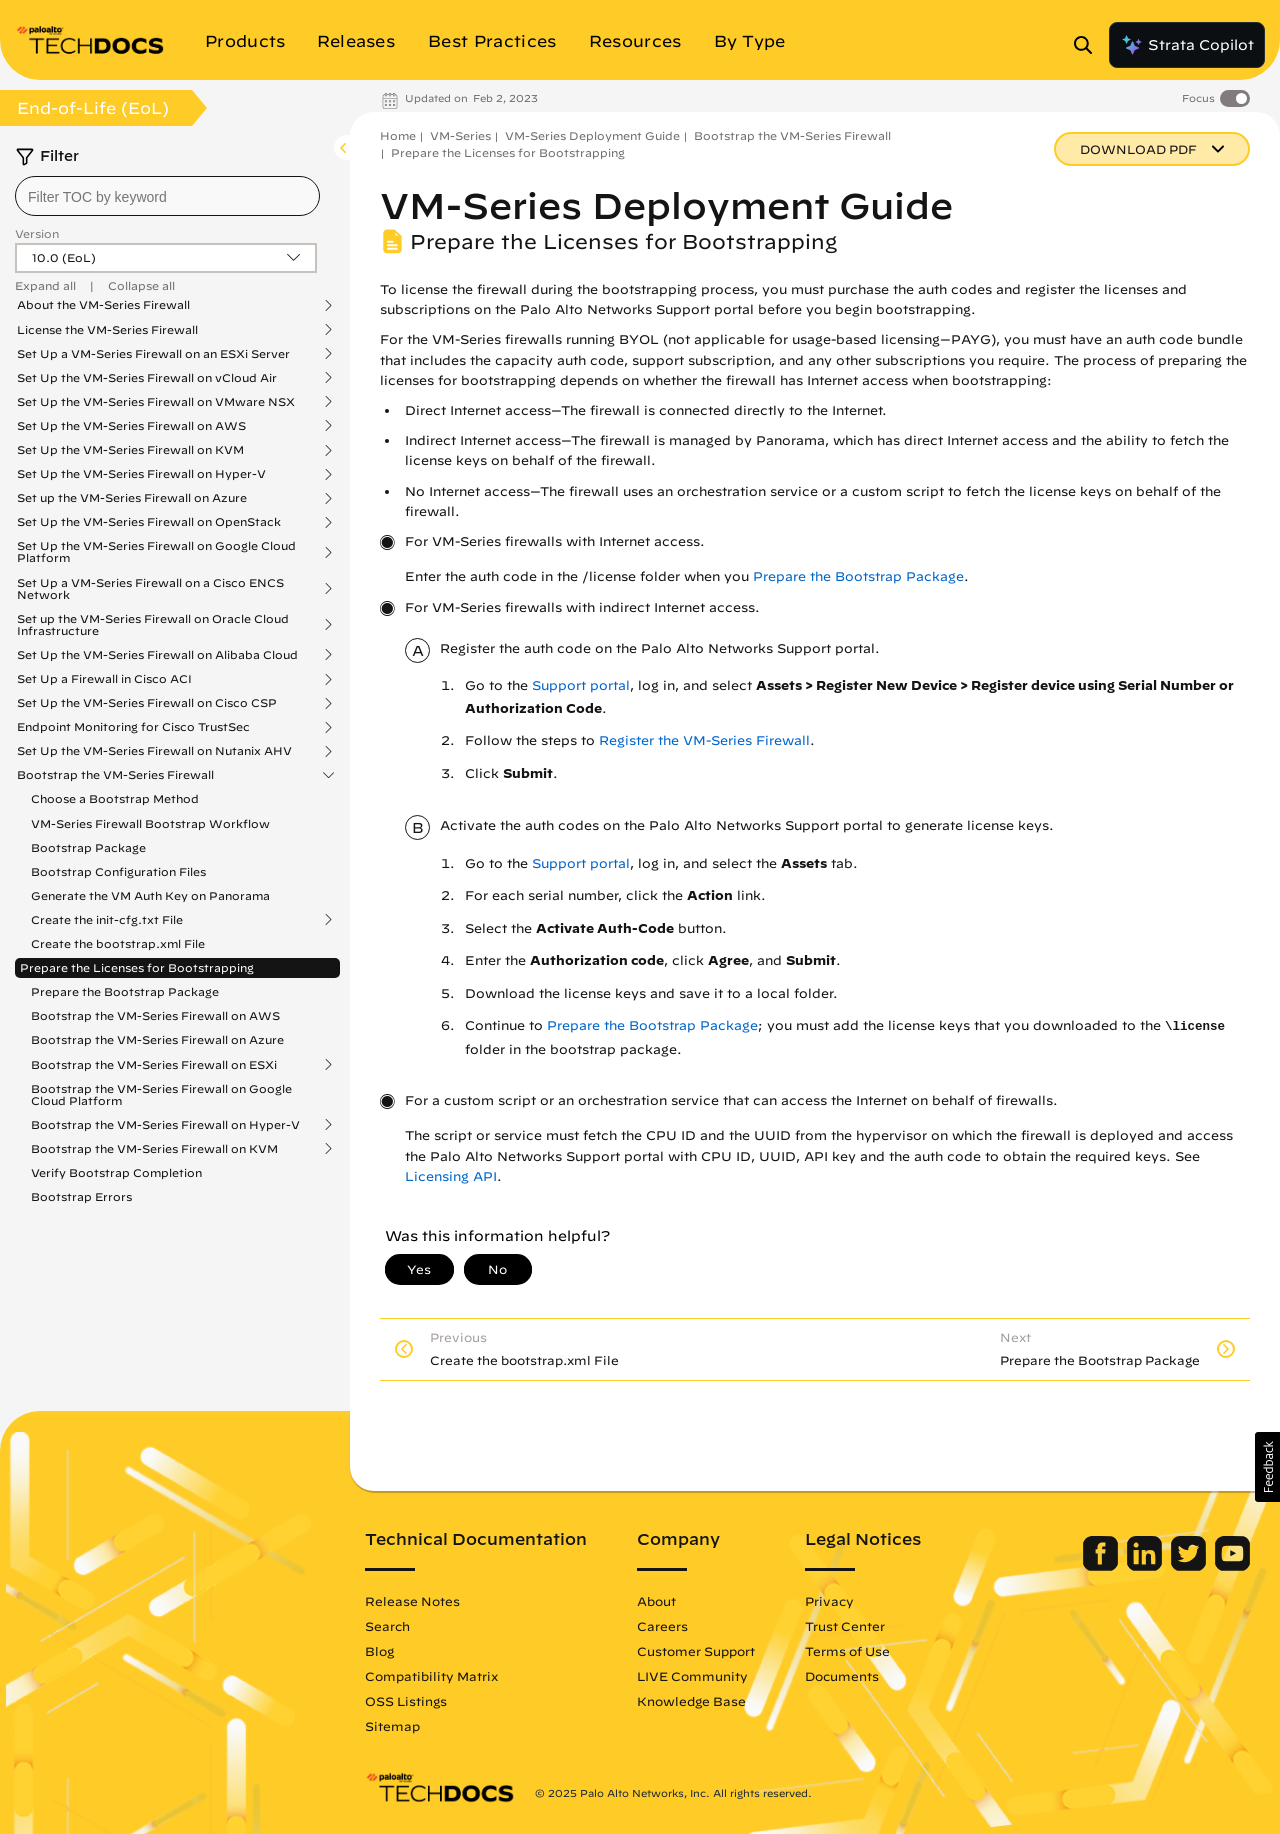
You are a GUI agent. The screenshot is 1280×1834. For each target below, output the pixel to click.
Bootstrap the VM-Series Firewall (115, 775)
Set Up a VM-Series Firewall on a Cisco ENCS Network (150, 589)
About (656, 1601)
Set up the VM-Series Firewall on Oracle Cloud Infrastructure (153, 625)
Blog (379, 1651)
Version (37, 233)
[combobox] (167, 196)
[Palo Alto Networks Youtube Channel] (1232, 1566)
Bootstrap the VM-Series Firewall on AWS (155, 1015)
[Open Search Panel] (1089, 45)
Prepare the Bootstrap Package (125, 991)
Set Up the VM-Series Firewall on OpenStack (149, 522)
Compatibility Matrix (431, 1676)
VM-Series (460, 135)
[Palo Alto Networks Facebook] (1102, 1566)
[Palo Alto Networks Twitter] (1190, 1566)
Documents (842, 1676)
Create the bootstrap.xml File (118, 943)
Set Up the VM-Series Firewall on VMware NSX (156, 402)
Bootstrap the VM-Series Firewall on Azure (157, 1039)
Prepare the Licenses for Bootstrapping (137, 967)
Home (398, 135)
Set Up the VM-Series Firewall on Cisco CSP (147, 703)
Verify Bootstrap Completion (116, 1172)
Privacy (829, 1601)
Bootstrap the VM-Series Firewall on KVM (154, 1149)
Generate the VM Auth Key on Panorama (150, 895)
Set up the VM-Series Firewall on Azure (132, 498)
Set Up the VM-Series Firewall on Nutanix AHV (154, 751)
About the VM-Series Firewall (103, 305)
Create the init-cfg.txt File (107, 920)
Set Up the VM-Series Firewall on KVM (130, 450)
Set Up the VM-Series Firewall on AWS (131, 426)
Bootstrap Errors (81, 1196)
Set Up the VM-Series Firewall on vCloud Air (147, 378)
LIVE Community (692, 1676)
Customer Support (696, 1651)
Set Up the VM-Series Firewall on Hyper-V (141, 474)
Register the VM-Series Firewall (704, 740)
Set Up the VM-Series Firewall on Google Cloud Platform (156, 552)
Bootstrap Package (88, 847)
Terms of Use (847, 1651)
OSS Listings (406, 1701)
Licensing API (451, 1176)
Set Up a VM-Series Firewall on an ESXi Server (153, 354)
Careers (662, 1626)
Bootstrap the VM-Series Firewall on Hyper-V (165, 1125)
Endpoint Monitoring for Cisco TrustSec (133, 727)
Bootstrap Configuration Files (118, 871)
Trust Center (845, 1626)
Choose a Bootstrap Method (115, 798)
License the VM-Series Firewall (107, 330)
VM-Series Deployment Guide (592, 135)
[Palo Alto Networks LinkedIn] (1146, 1566)
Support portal (581, 685)
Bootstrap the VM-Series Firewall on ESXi (154, 1065)
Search (387, 1626)
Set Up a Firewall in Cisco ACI (104, 679)
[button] (1267, 1467)
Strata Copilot (1187, 45)
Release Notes (412, 1601)
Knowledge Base (691, 1701)
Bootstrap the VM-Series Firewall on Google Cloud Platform (161, 1094)
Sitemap (392, 1726)
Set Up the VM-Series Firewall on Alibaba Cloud (157, 655)
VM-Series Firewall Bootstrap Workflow (150, 823)
